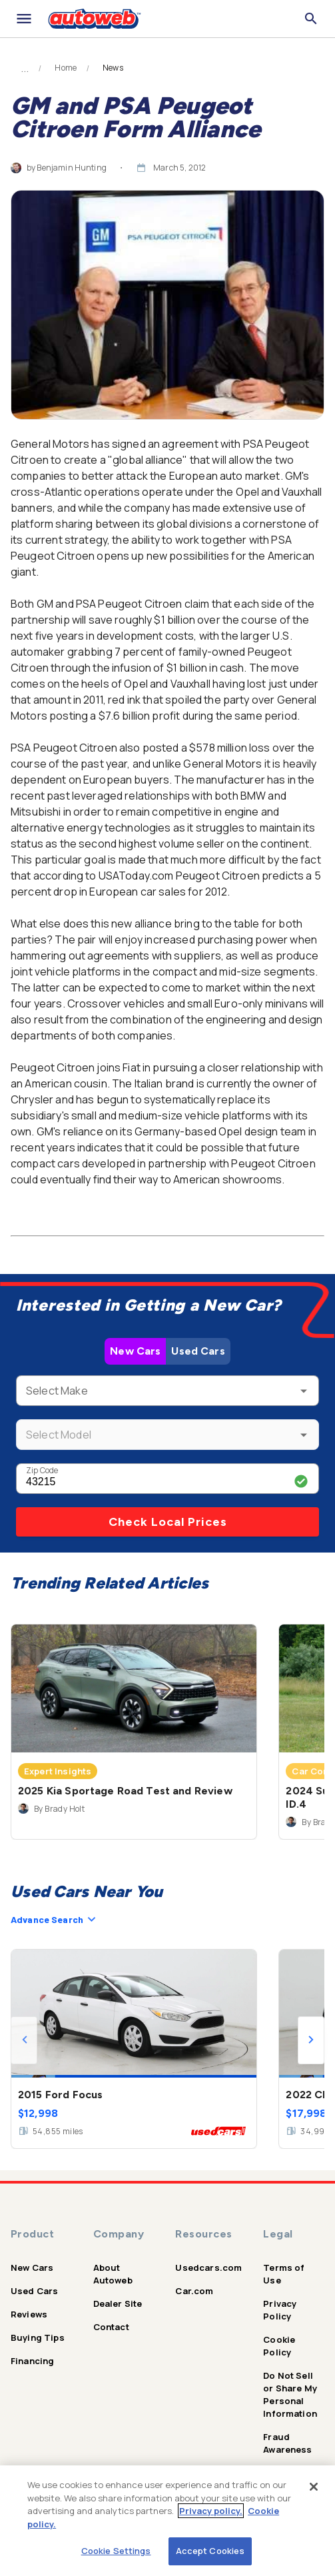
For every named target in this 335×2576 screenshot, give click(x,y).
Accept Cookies (210, 2551)
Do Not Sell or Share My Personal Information (290, 2394)
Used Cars (197, 1351)
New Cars (135, 1351)
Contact (111, 2327)
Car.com (194, 2291)
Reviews (29, 2314)
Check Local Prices (168, 1522)
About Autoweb (113, 2273)
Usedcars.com (208, 2267)
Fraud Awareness (287, 2443)
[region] (167, 2520)
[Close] (313, 2486)
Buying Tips (38, 2337)
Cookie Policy (279, 2345)
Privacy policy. (210, 2511)
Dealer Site (118, 2303)
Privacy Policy (279, 2309)
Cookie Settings (116, 2551)
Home (66, 68)
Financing (32, 2361)
